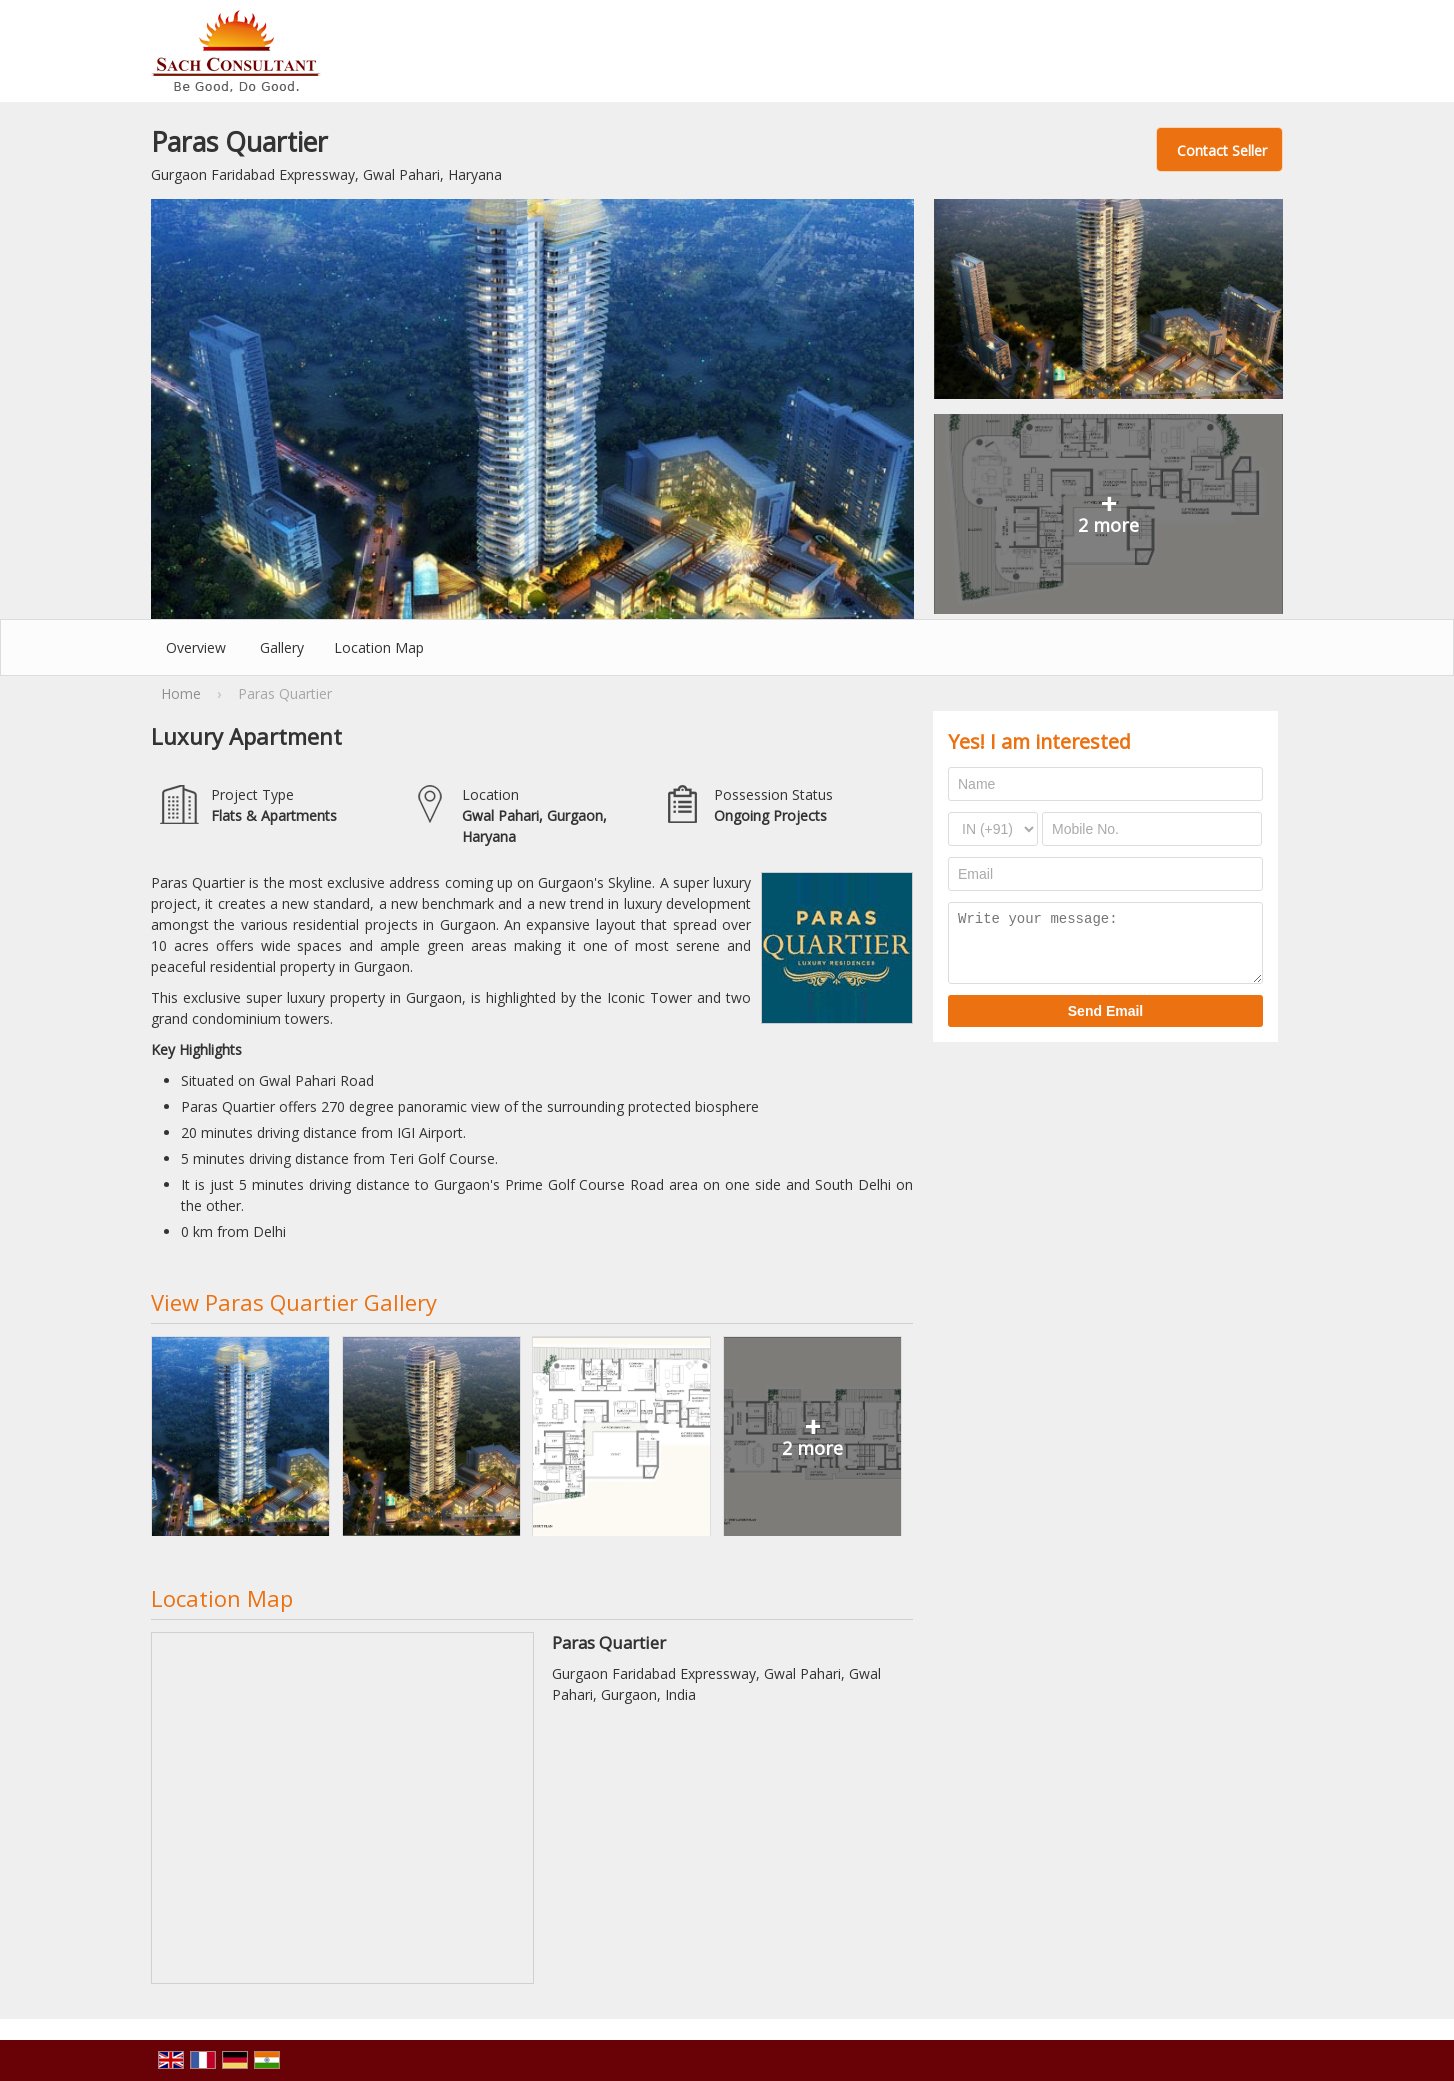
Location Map (379, 647)
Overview (196, 647)
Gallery (282, 647)
